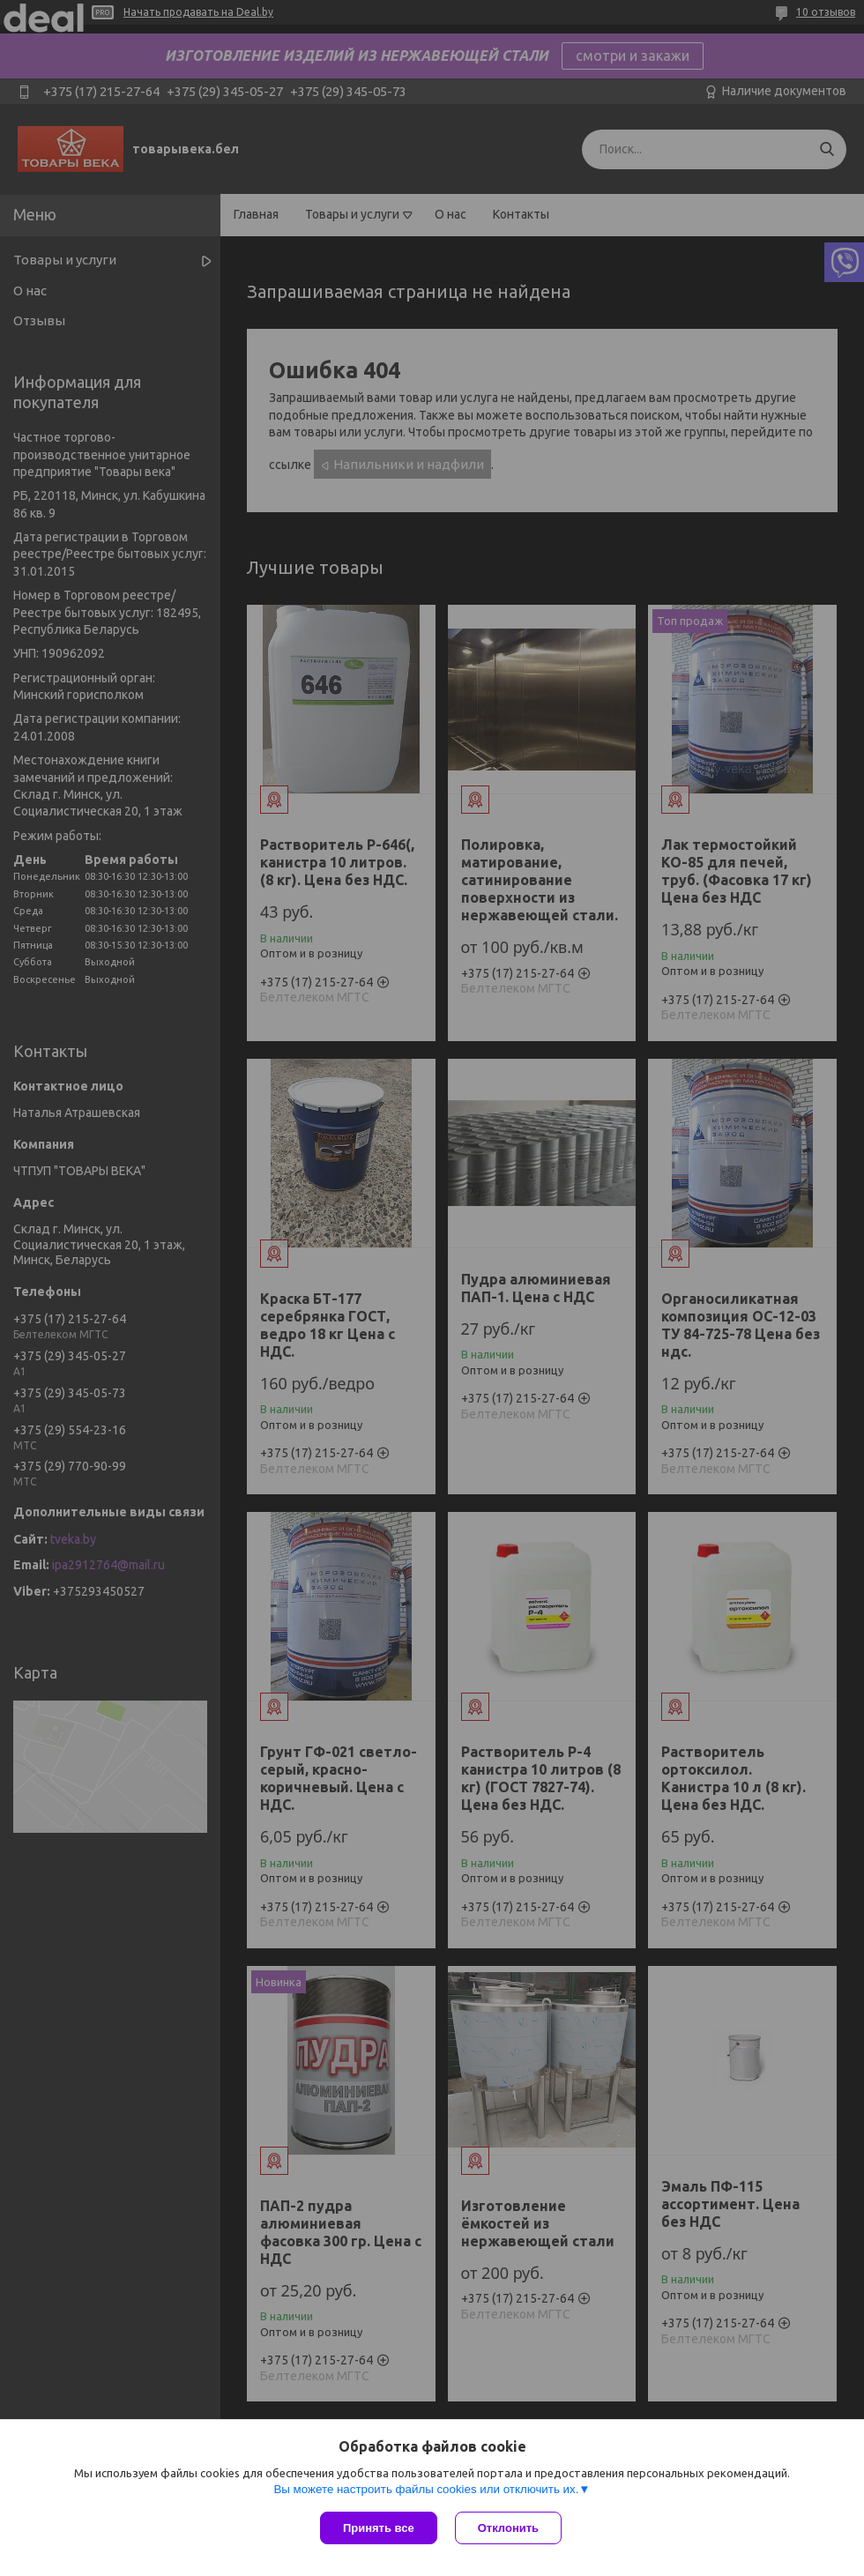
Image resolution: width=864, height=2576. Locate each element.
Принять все (378, 2528)
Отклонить (508, 2528)
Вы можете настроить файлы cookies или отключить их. (425, 2489)
